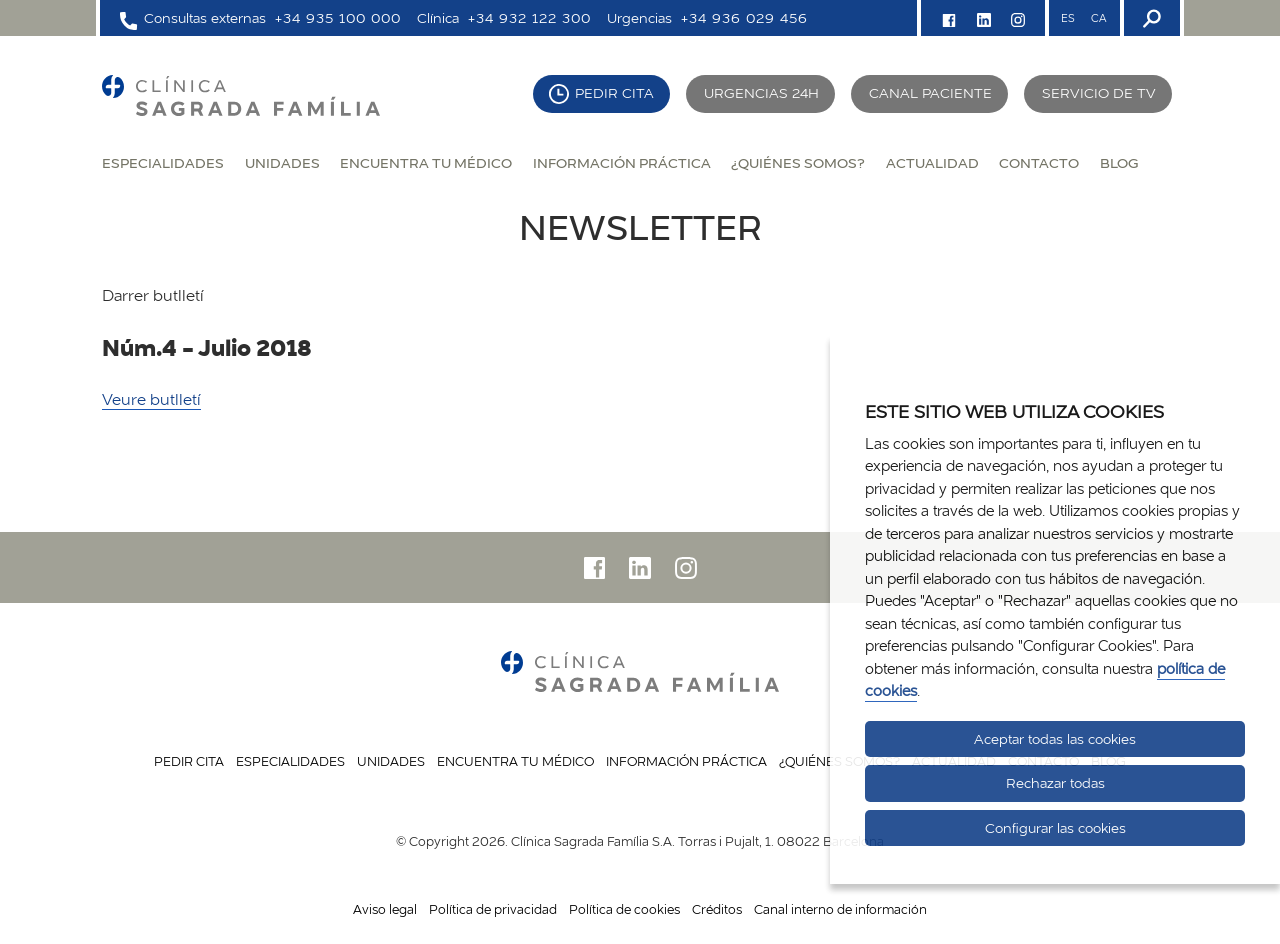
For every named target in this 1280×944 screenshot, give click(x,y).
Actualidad (932, 162)
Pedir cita (614, 93)
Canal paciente (930, 93)
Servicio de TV (1099, 93)
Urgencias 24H (761, 93)
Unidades (282, 162)
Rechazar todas (1055, 783)
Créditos (717, 909)
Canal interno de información (840, 909)
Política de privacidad (493, 909)
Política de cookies (624, 909)
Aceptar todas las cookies (1055, 739)
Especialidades (163, 162)
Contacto (1039, 162)
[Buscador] (1150, 18)
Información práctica (622, 162)
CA (1098, 18)
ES (1068, 18)
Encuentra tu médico (426, 162)
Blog (1119, 162)
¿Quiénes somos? (798, 162)
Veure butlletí (151, 399)
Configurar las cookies (1055, 828)
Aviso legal (385, 909)
